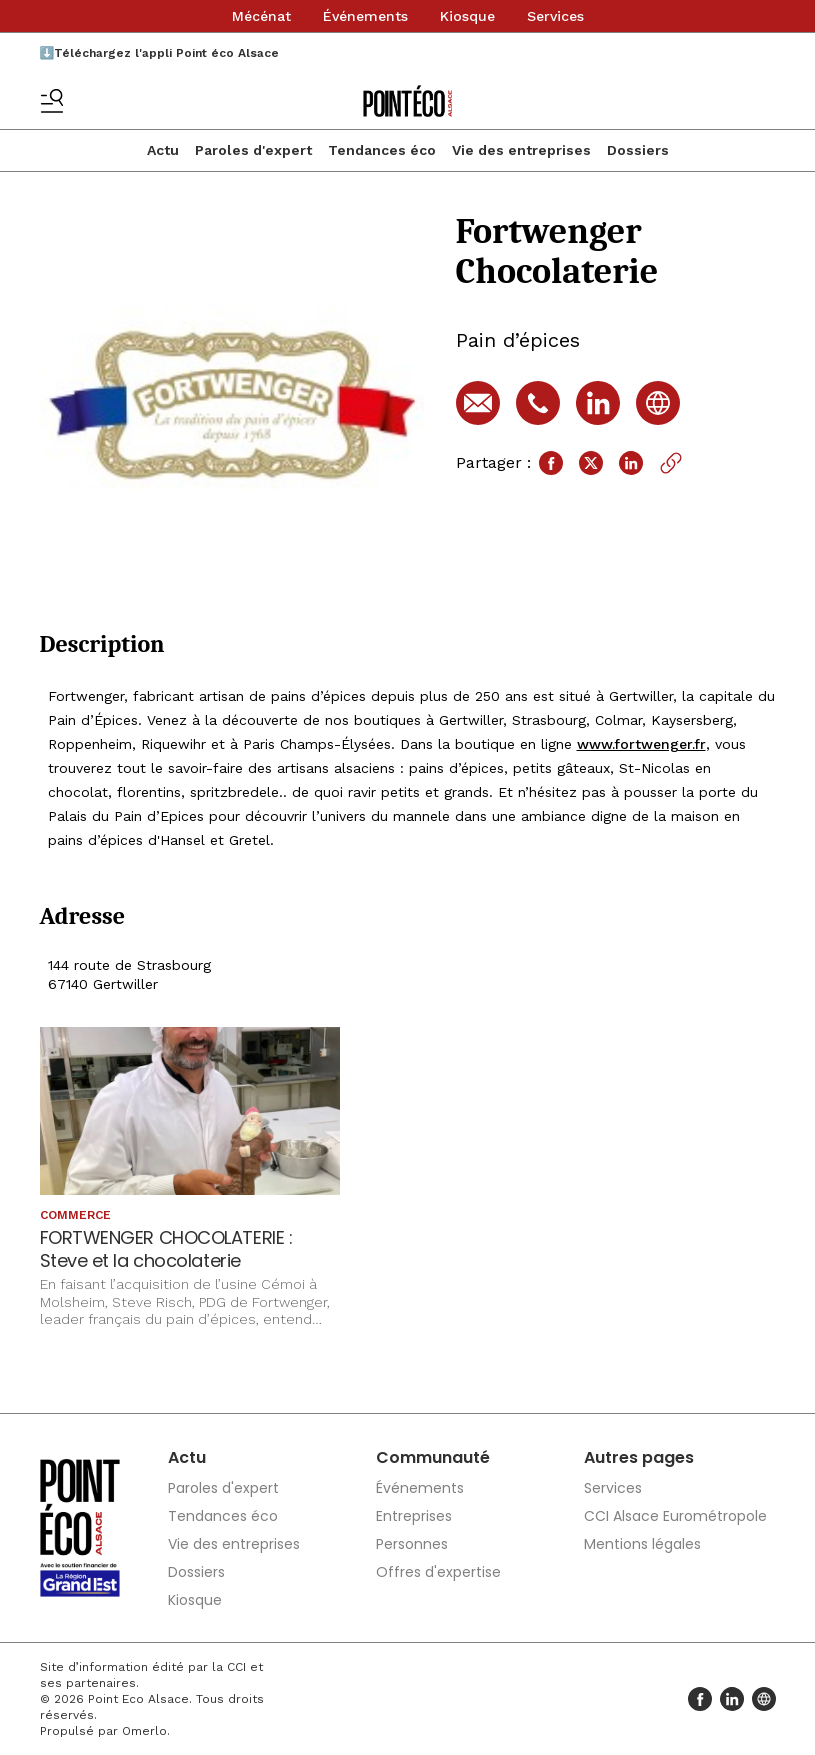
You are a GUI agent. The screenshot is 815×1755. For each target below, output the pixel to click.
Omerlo (144, 1731)
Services (555, 16)
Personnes (412, 1544)
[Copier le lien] (671, 463)
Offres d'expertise (438, 1572)
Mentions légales (642, 1544)
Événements (365, 16)
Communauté (433, 1457)
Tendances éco (382, 150)
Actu (163, 150)
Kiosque (467, 16)
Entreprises (414, 1516)
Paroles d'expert (253, 150)
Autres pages (639, 1457)
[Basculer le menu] (52, 101)
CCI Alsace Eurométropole (675, 1516)
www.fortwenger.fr (641, 744)
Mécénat (261, 16)
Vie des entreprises (521, 150)
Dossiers (638, 150)
